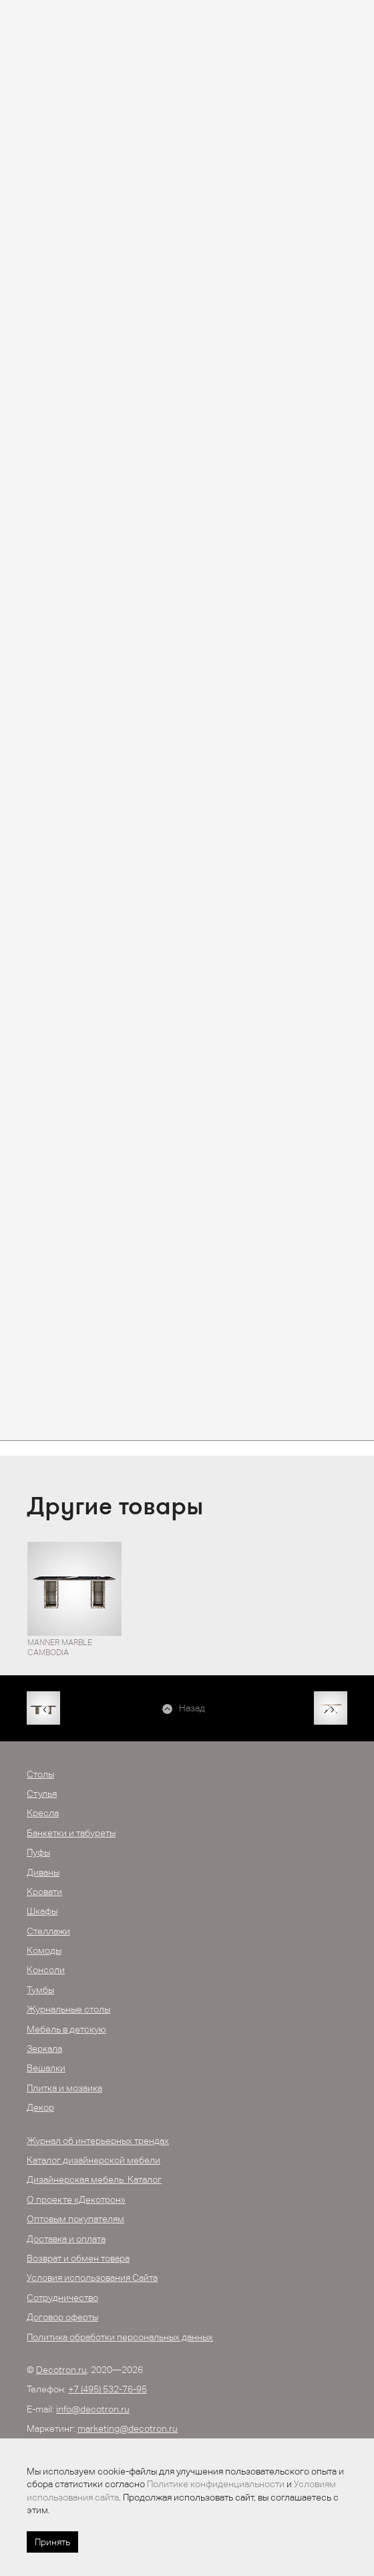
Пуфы (38, 1852)
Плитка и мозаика (64, 2088)
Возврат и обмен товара (78, 2258)
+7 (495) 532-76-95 (107, 2389)
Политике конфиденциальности (216, 2484)
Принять (52, 2542)
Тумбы (40, 1989)
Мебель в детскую (66, 2029)
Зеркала (44, 2048)
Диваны (43, 1872)
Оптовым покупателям (75, 2218)
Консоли (46, 1969)
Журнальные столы (68, 2009)
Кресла (43, 1812)
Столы (40, 1774)
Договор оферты (62, 2317)
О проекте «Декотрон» (76, 2199)
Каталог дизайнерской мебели (93, 2160)
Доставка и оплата (66, 2238)
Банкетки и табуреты (71, 1833)
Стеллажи (48, 1931)
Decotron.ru (61, 2369)
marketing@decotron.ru (127, 2428)
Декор (40, 2107)
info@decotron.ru (93, 2409)
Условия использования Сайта (92, 2277)
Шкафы (42, 1911)
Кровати (44, 1891)
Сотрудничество (62, 2297)
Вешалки (46, 2068)
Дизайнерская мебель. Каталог (94, 2179)
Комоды (44, 1950)
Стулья (42, 1793)
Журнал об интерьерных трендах (98, 2140)
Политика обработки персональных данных (120, 2337)
